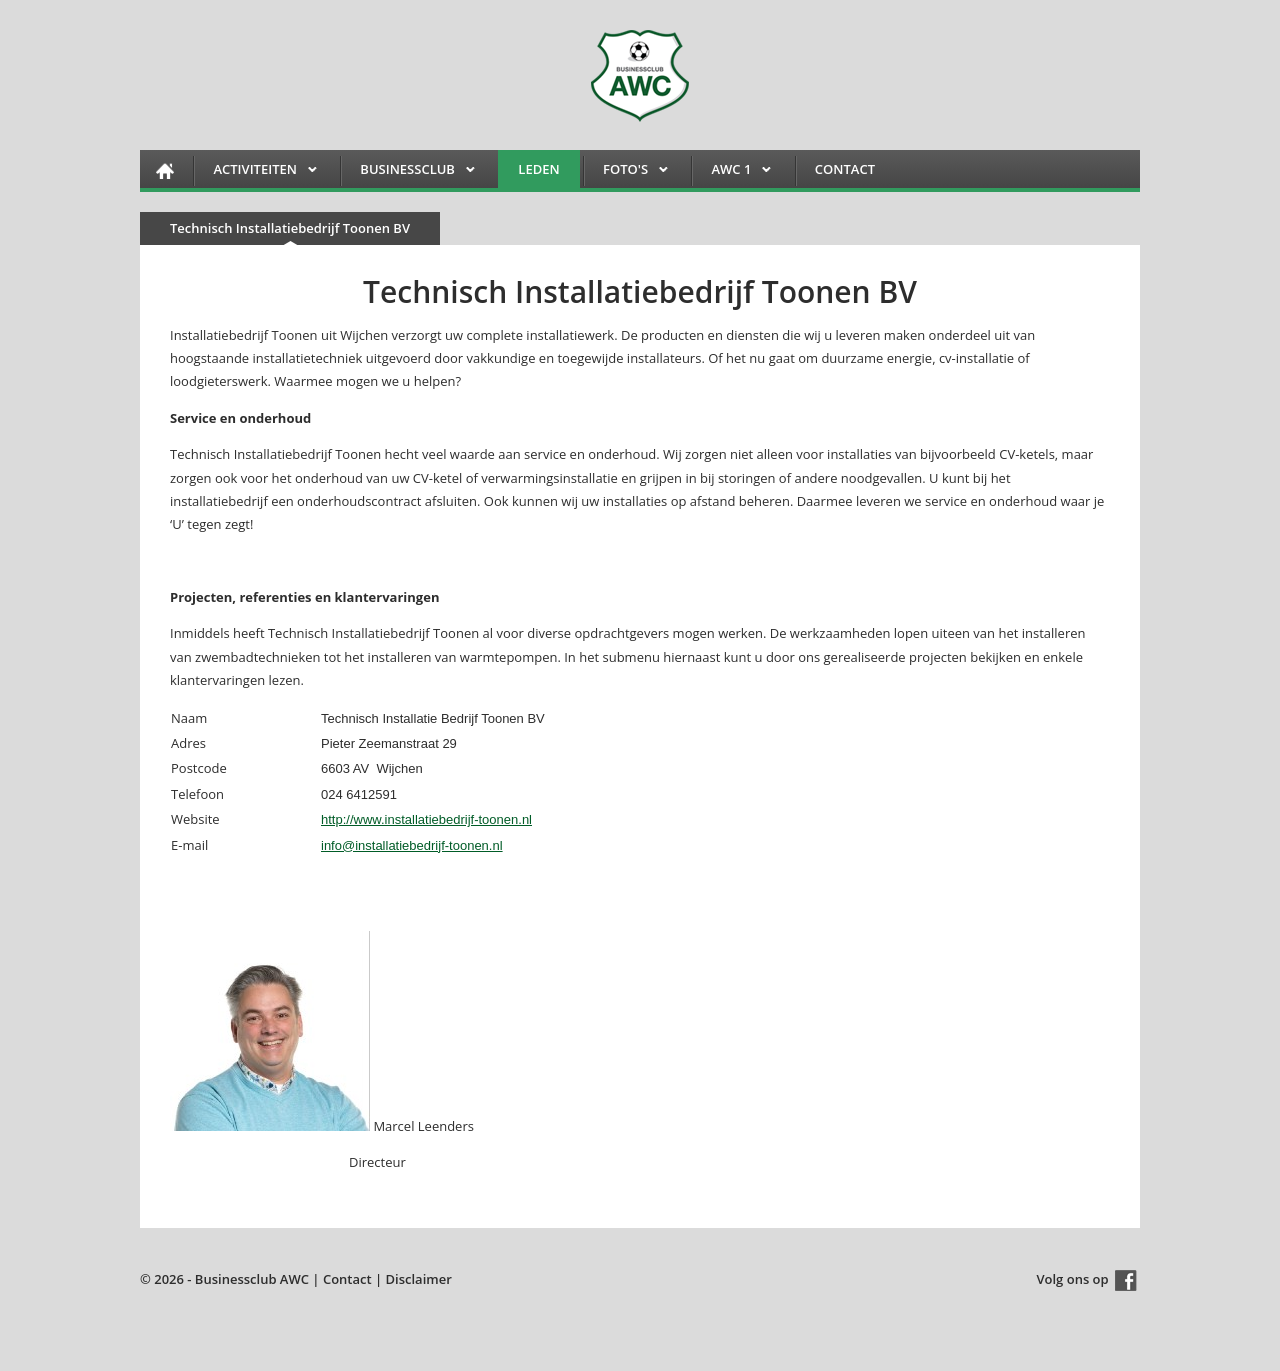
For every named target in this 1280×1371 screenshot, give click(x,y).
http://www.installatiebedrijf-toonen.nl (426, 819)
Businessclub (407, 172)
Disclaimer (419, 1279)
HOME (165, 170)
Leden (538, 169)
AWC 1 (731, 172)
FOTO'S (625, 172)
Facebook (1126, 1280)
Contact (845, 169)
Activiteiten (255, 172)
